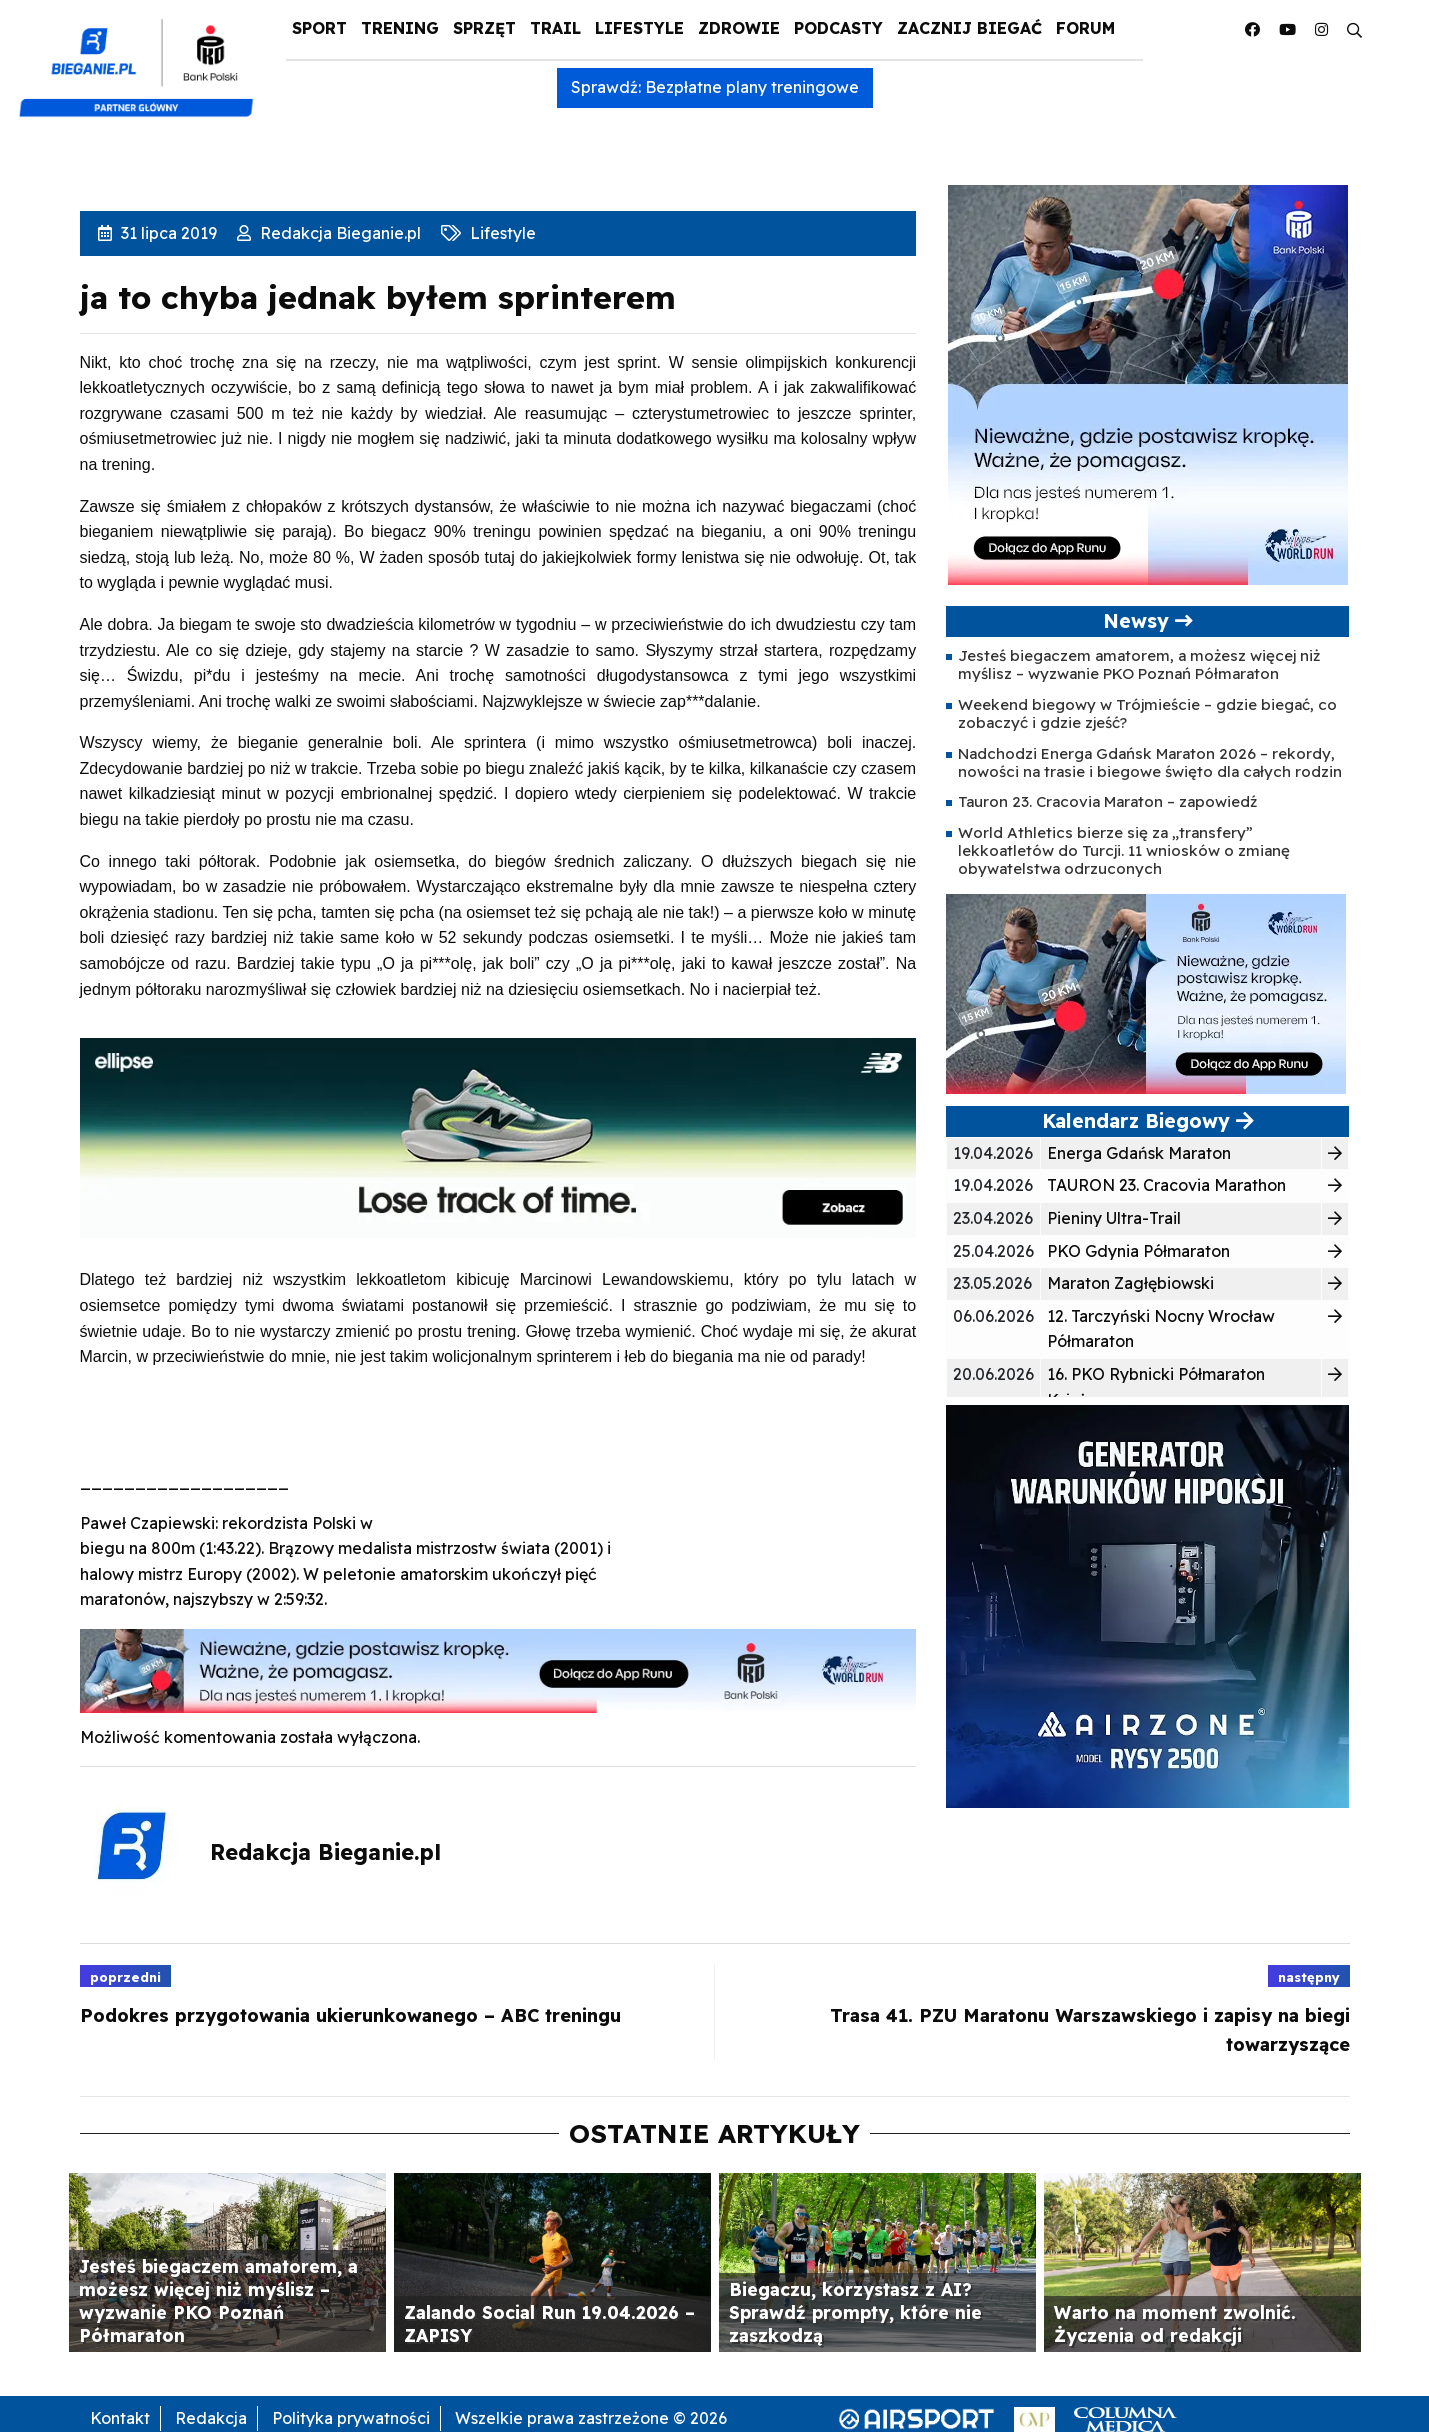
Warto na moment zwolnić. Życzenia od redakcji (1175, 2323)
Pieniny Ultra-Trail (1114, 1218)
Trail (555, 28)
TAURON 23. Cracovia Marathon (1166, 1185)
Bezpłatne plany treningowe (752, 87)
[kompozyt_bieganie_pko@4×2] (144, 58)
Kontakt (120, 2418)
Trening (400, 28)
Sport (319, 28)
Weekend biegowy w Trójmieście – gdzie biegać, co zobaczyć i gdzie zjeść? (1147, 713)
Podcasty (838, 28)
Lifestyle (639, 28)
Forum (1085, 28)
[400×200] (1146, 992)
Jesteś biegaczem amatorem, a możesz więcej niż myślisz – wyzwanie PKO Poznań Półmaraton (1139, 664)
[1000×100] (498, 1669)
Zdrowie (739, 28)
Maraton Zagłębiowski (1130, 1283)
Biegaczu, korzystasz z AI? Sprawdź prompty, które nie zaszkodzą (855, 2312)
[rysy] (1147, 1605)
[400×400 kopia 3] (1148, 383)
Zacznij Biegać (969, 28)
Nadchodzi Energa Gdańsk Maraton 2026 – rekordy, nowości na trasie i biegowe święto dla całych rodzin (1150, 762)
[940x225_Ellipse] (498, 1137)
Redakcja (211, 2418)
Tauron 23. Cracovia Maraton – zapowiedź (1107, 801)
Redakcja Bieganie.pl (338, 233)
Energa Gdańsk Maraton (1139, 1153)
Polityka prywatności (351, 2418)
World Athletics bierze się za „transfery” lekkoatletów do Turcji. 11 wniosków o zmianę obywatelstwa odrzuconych (1124, 851)
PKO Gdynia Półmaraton (1138, 1251)
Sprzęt (484, 28)
